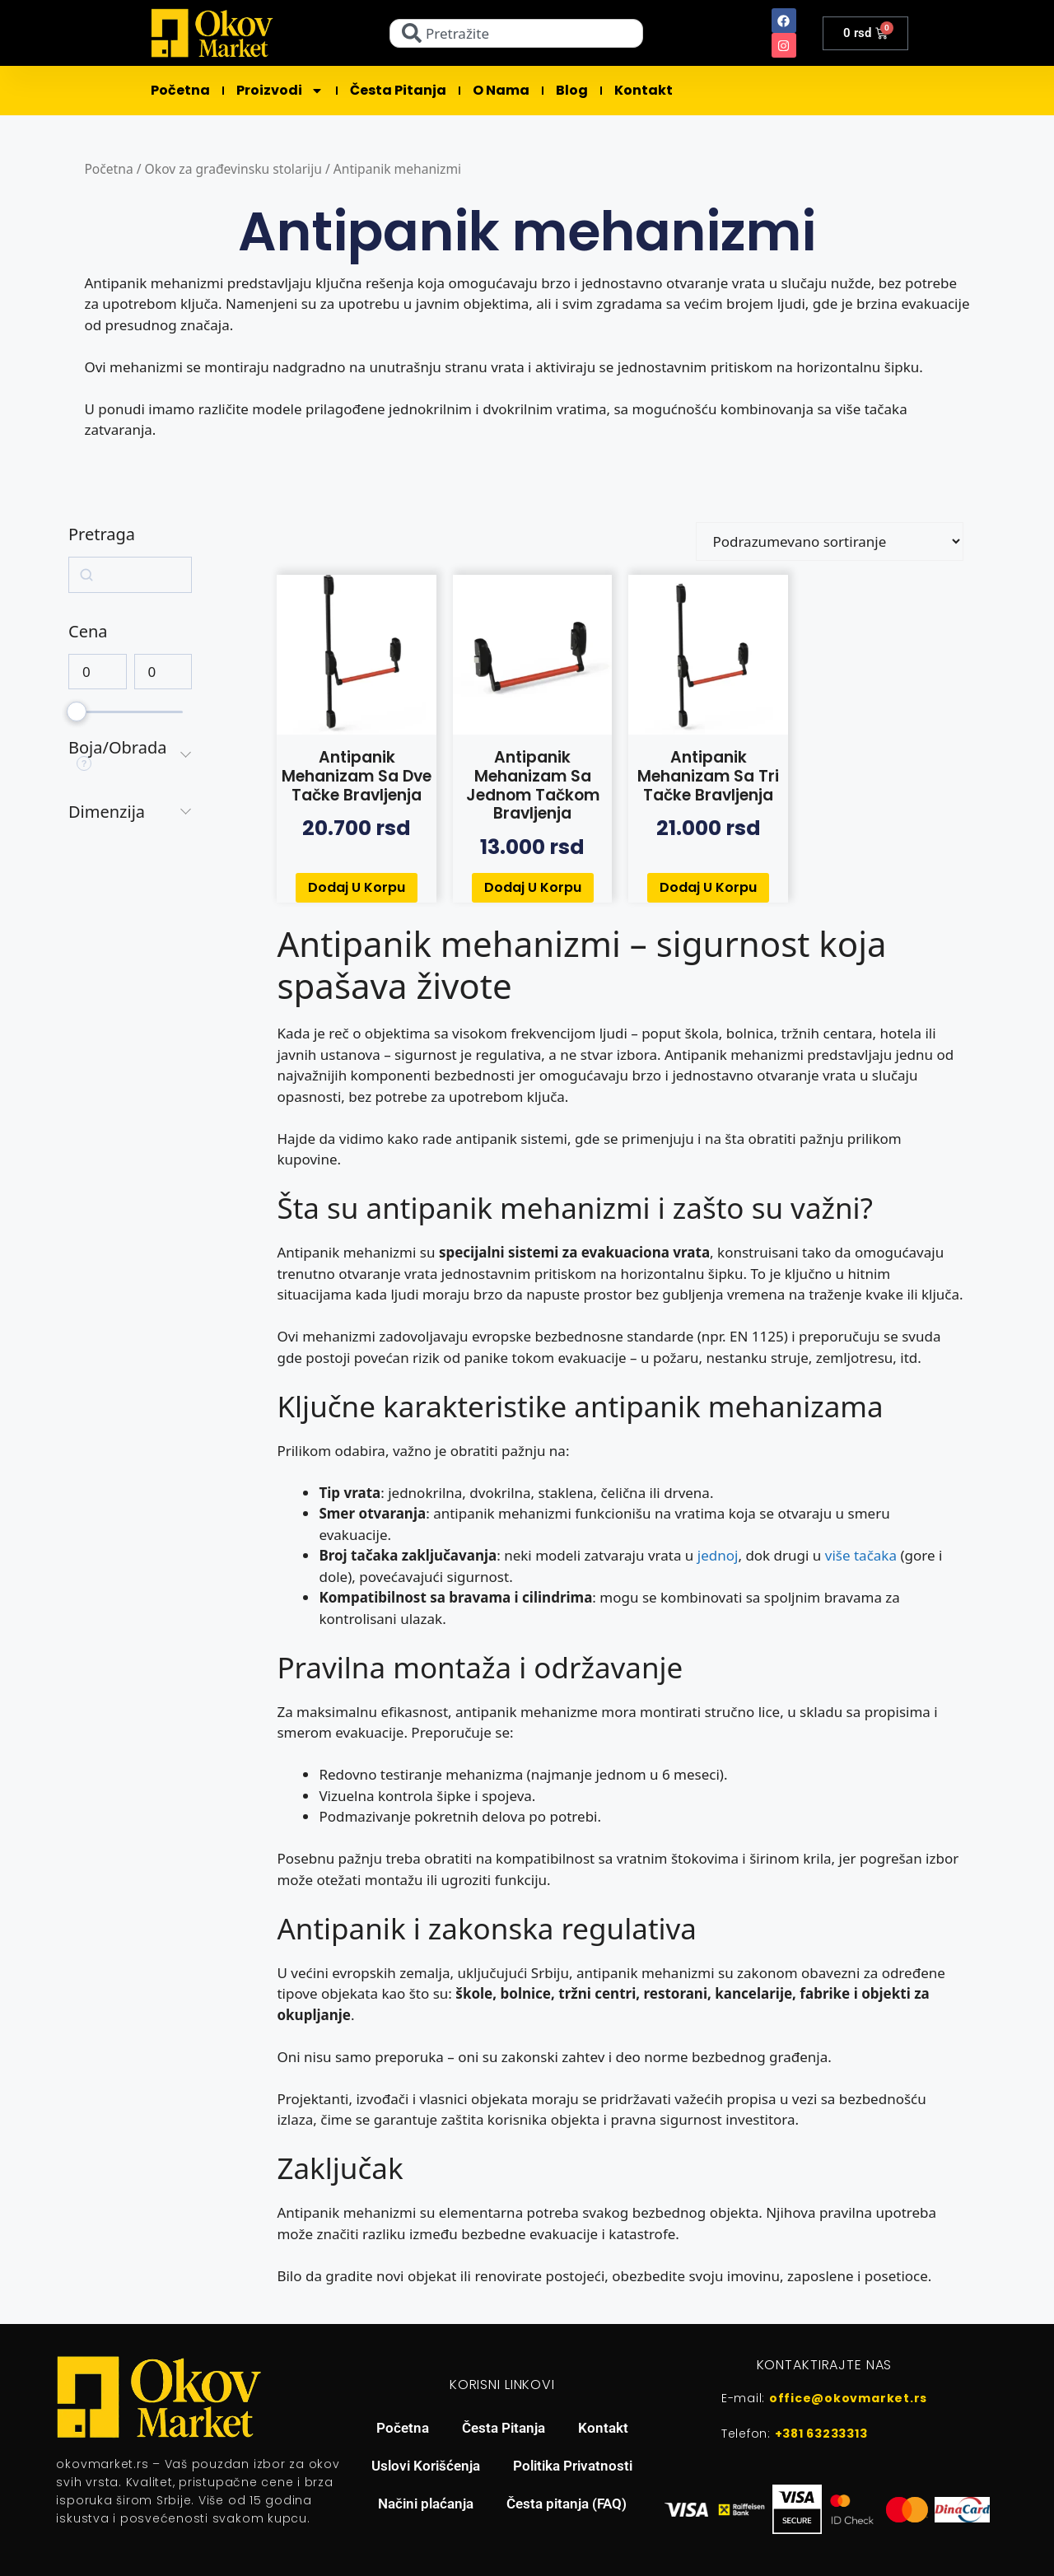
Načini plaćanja (425, 2503)
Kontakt (643, 90)
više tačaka (861, 1555)
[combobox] (516, 33)
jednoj (718, 1555)
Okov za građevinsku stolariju (233, 169)
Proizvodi (280, 90)
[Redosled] (829, 541)
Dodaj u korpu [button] (356, 887)
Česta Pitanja (503, 2428)
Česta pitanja (398, 90)
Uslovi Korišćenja (425, 2465)
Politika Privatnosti (572, 2465)
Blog (572, 90)
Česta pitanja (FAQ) (566, 2503)
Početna (180, 90)
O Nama (501, 90)
